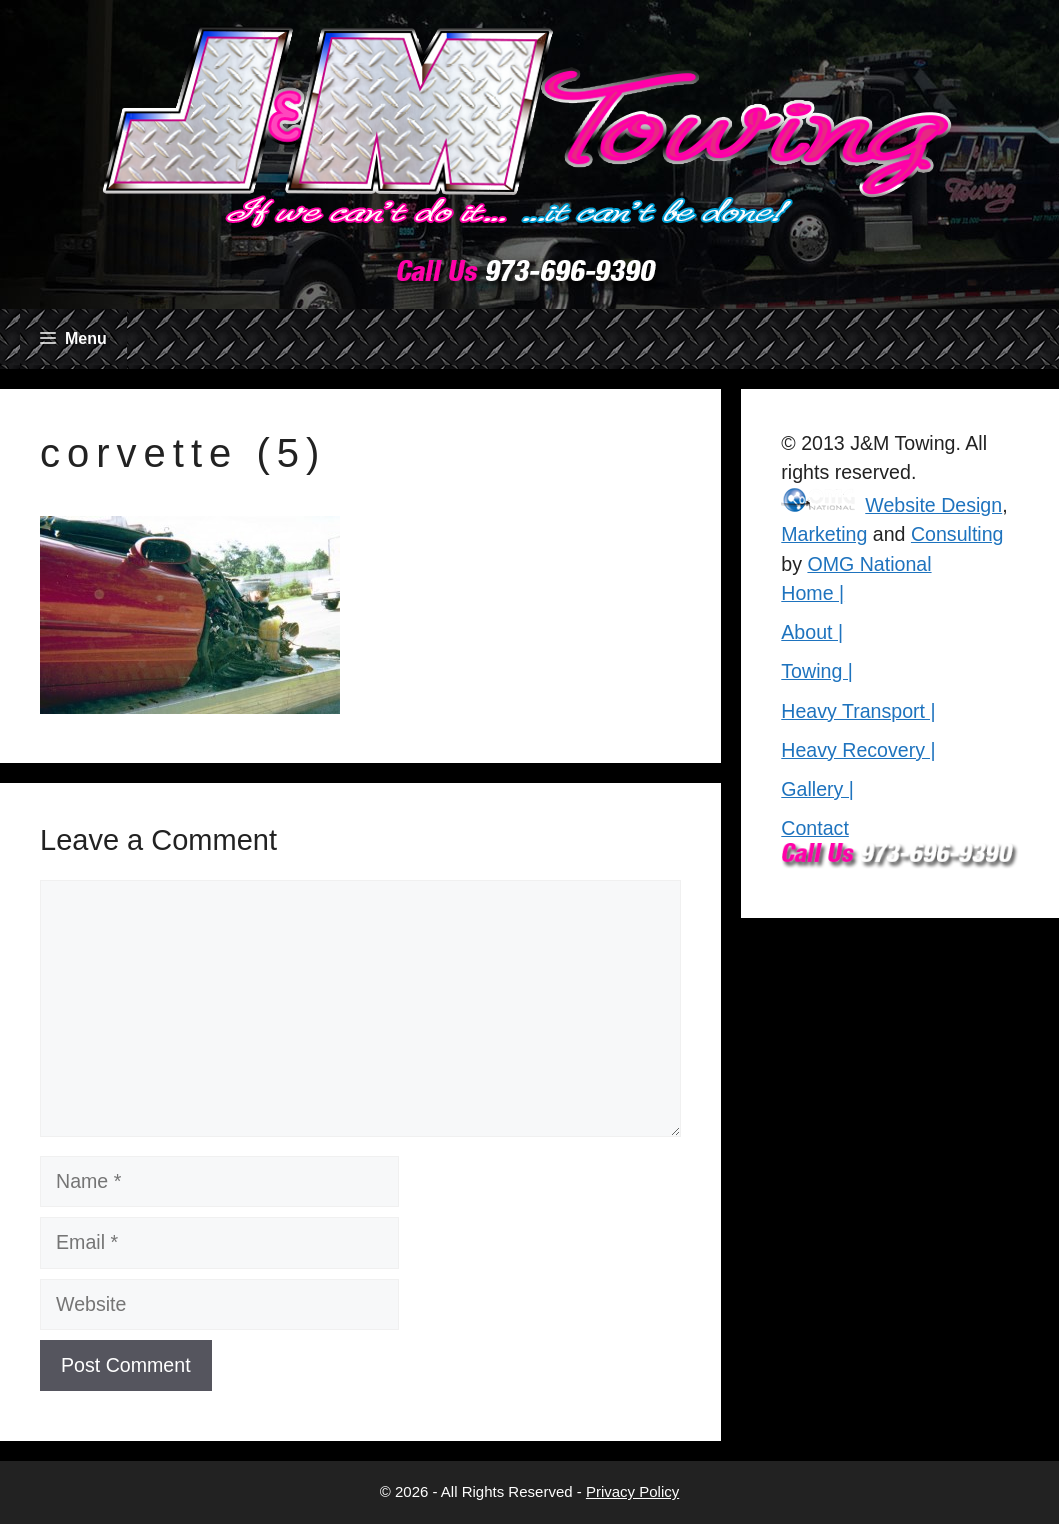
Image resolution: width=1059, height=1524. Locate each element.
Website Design (933, 505)
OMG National (869, 564)
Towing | (817, 671)
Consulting (957, 534)
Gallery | (817, 789)
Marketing (824, 534)
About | (812, 632)
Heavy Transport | (858, 711)
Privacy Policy (632, 1491)
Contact (815, 828)
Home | (812, 593)
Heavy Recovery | (858, 750)
